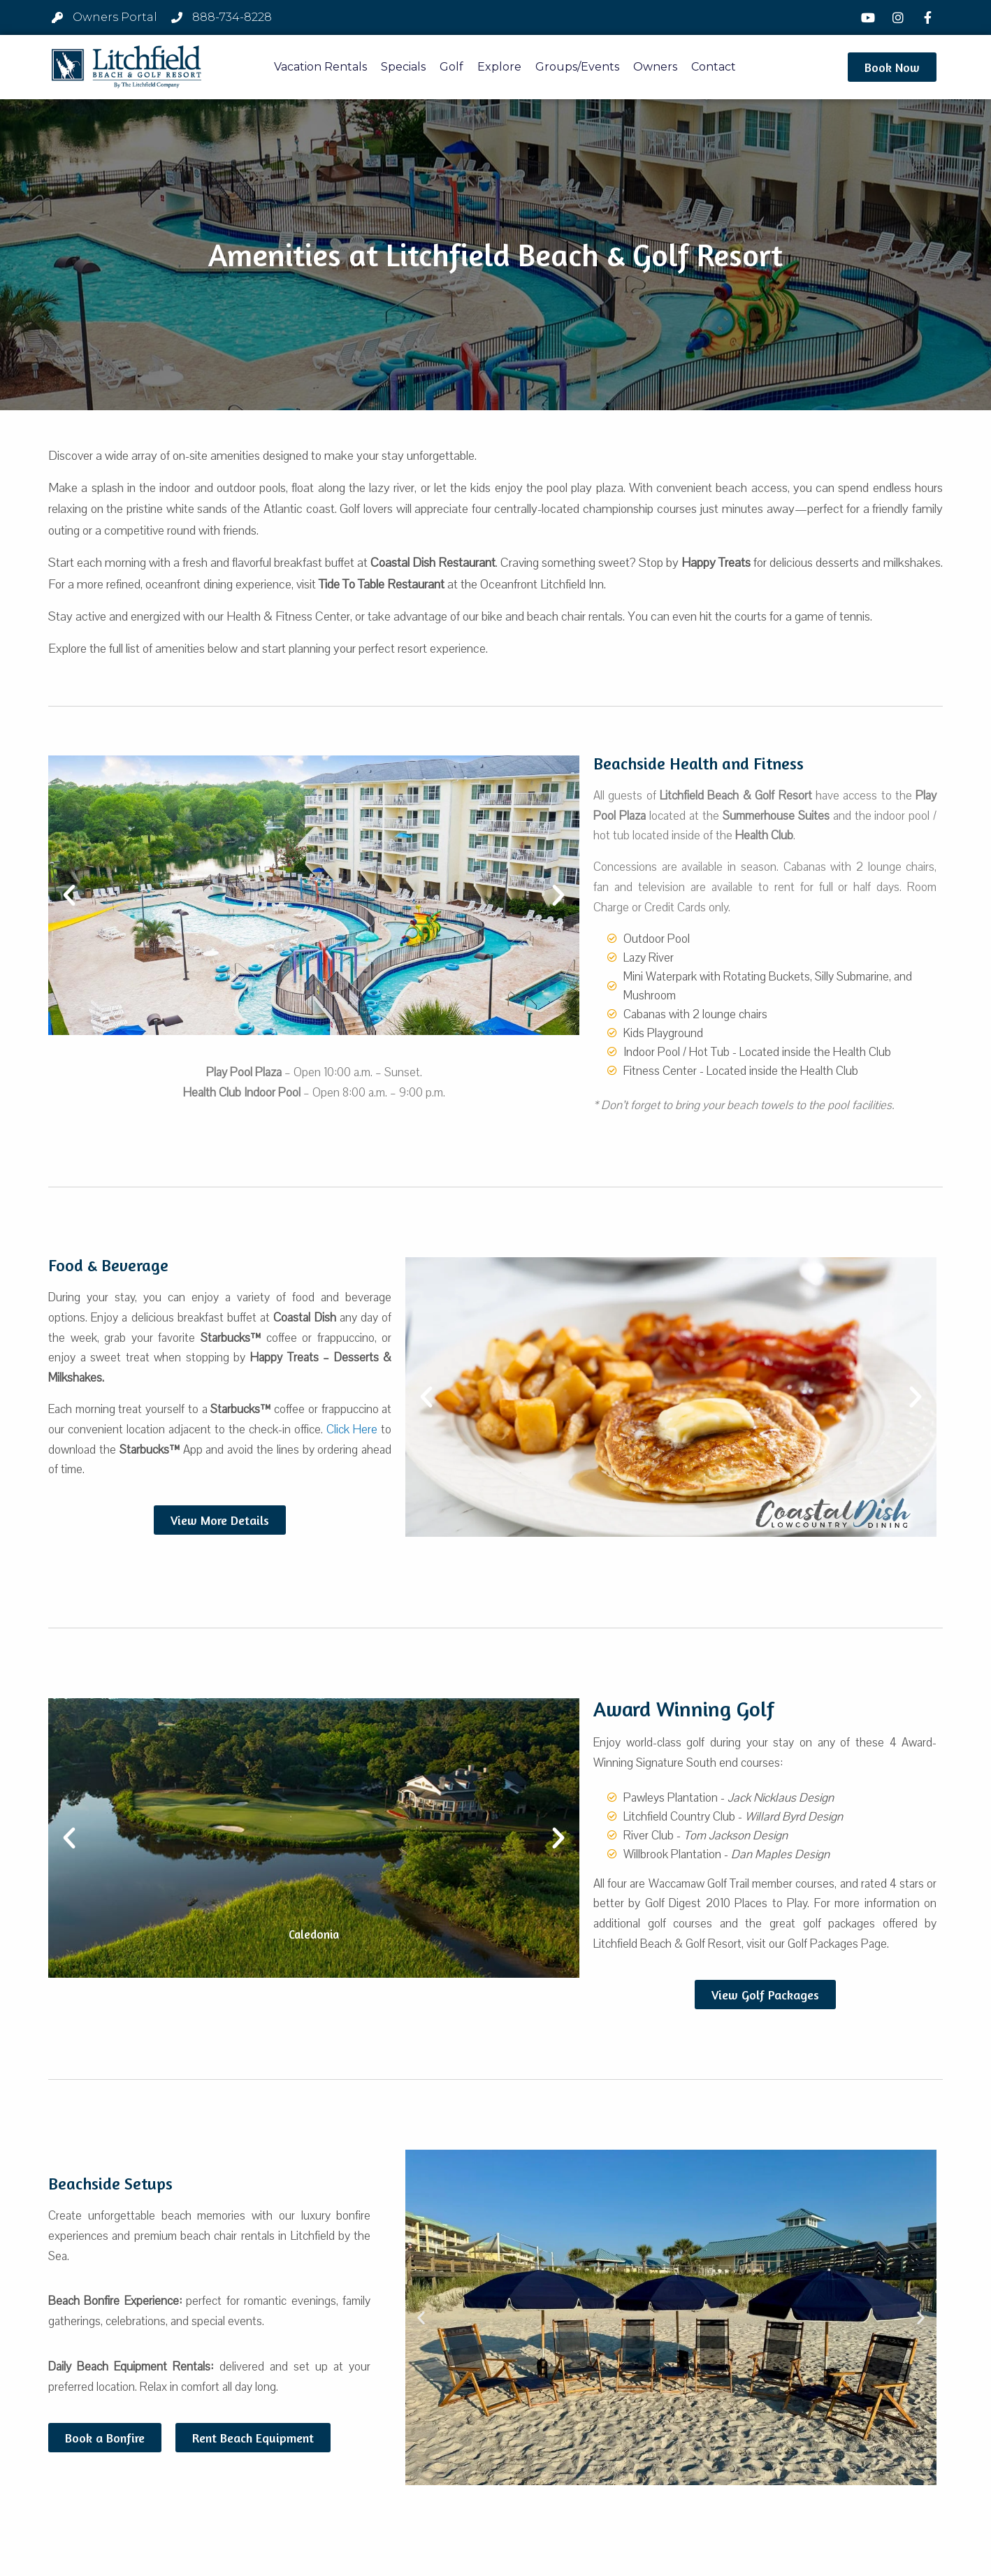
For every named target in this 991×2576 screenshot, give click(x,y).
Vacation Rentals (320, 66)
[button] (892, 67)
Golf (451, 66)
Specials (403, 66)
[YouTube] (870, 17)
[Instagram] (899, 17)
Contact (713, 66)
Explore (499, 66)
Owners (655, 66)
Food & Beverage (108, 1265)
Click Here (351, 1429)
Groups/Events (577, 66)
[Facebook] (929, 17)
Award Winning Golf (683, 1708)
